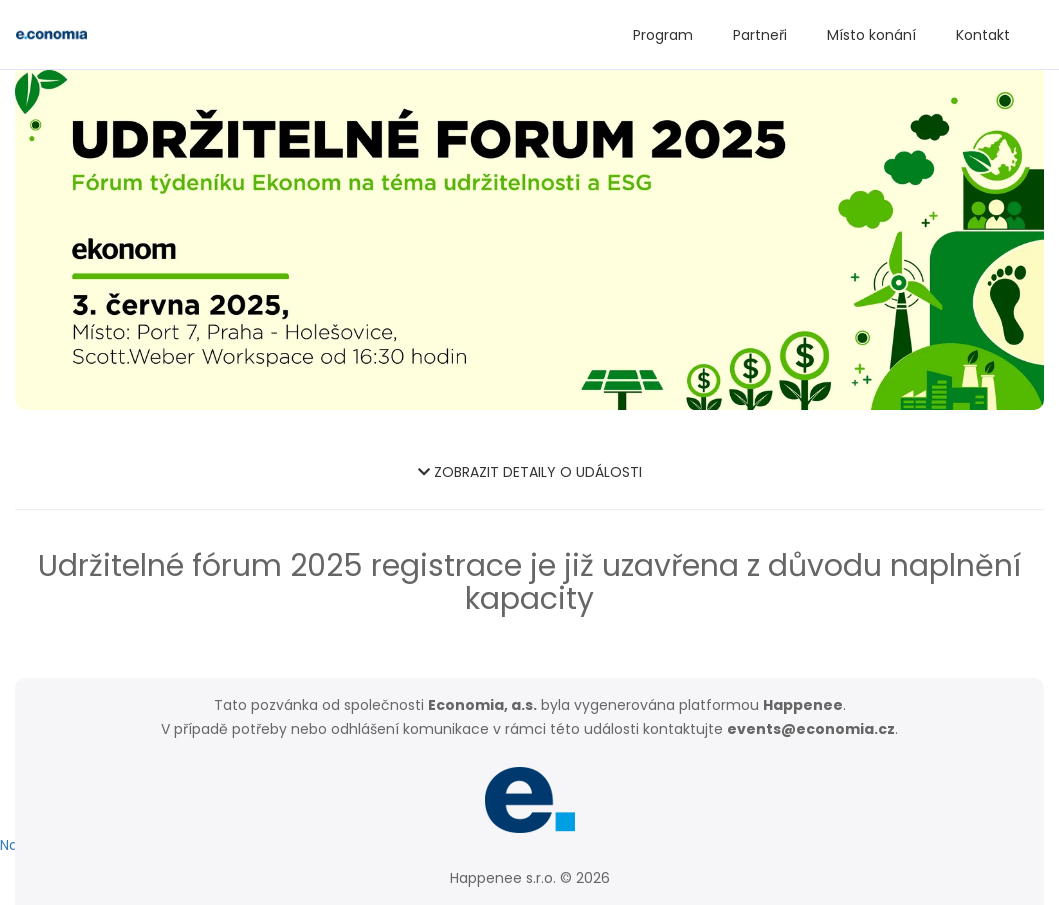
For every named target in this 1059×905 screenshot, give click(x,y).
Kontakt (983, 35)
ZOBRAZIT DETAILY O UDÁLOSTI (530, 472)
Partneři (760, 35)
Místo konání (871, 35)
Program (663, 35)
